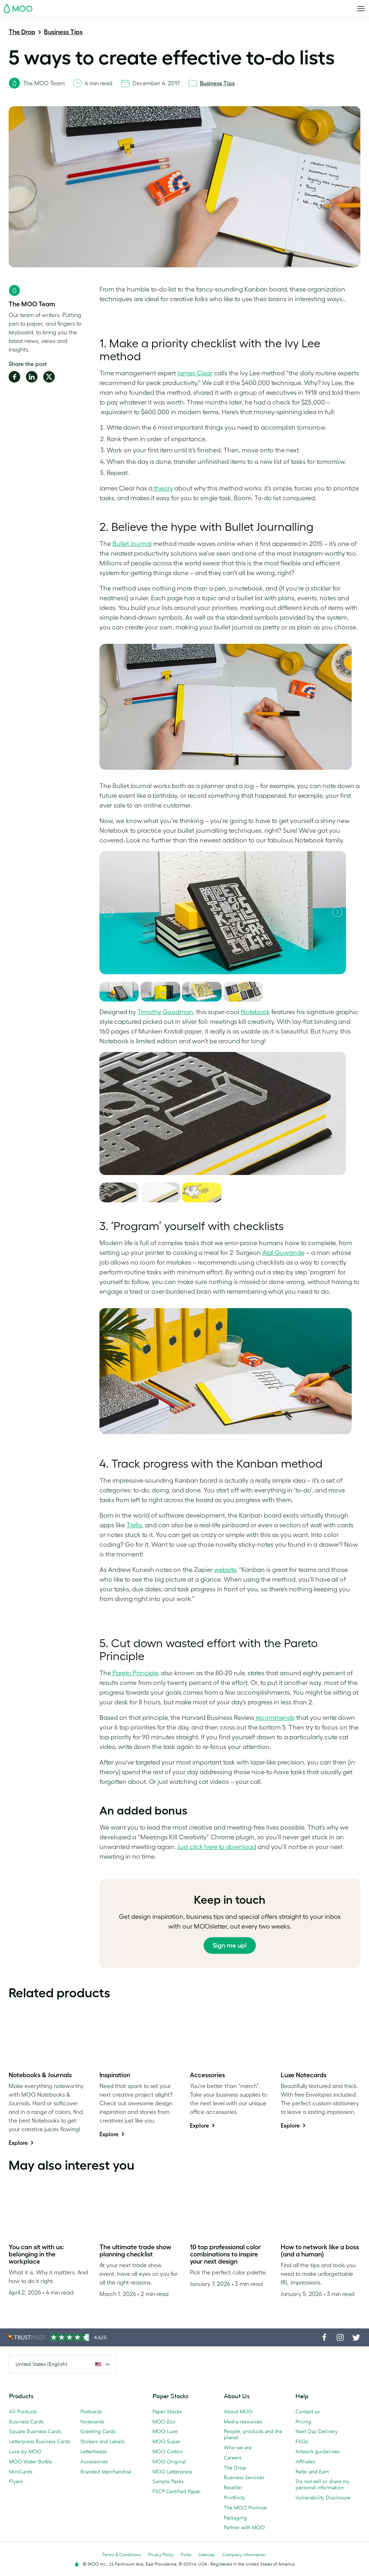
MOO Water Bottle (30, 2461)
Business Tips (63, 32)
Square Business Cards (35, 2431)
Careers (232, 2457)
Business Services (244, 2477)
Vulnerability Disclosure (322, 2497)
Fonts (186, 2554)
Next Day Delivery (316, 2431)
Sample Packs (167, 2481)
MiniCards (20, 2471)
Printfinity (234, 2497)
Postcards (91, 2411)
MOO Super (166, 2441)
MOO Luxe (165, 2431)
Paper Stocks (167, 2411)
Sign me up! (230, 1945)
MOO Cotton (167, 2451)
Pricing (303, 2421)
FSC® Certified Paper (176, 2491)
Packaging (235, 2517)
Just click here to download (216, 1846)
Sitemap (207, 2554)
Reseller (233, 2487)
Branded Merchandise (105, 2471)
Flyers (16, 2481)
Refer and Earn (312, 2471)
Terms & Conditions (121, 2554)
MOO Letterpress (172, 2471)
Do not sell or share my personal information (322, 2484)
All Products (23, 2411)
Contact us (307, 2411)
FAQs (301, 2441)
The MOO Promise (245, 2507)
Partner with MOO (244, 2527)
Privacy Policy (161, 2554)
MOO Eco (163, 2421)
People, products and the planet (253, 2434)
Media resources (243, 2421)
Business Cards (26, 2421)
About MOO (238, 2411)
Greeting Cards (98, 2431)
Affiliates (305, 2461)
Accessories (94, 2461)
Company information (244, 2554)
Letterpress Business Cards (39, 2441)
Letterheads (93, 2451)
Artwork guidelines (317, 2451)
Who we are (238, 2447)
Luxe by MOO (25, 2451)
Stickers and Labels (102, 2441)
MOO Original (169, 2461)
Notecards (92, 2421)
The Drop (22, 32)
